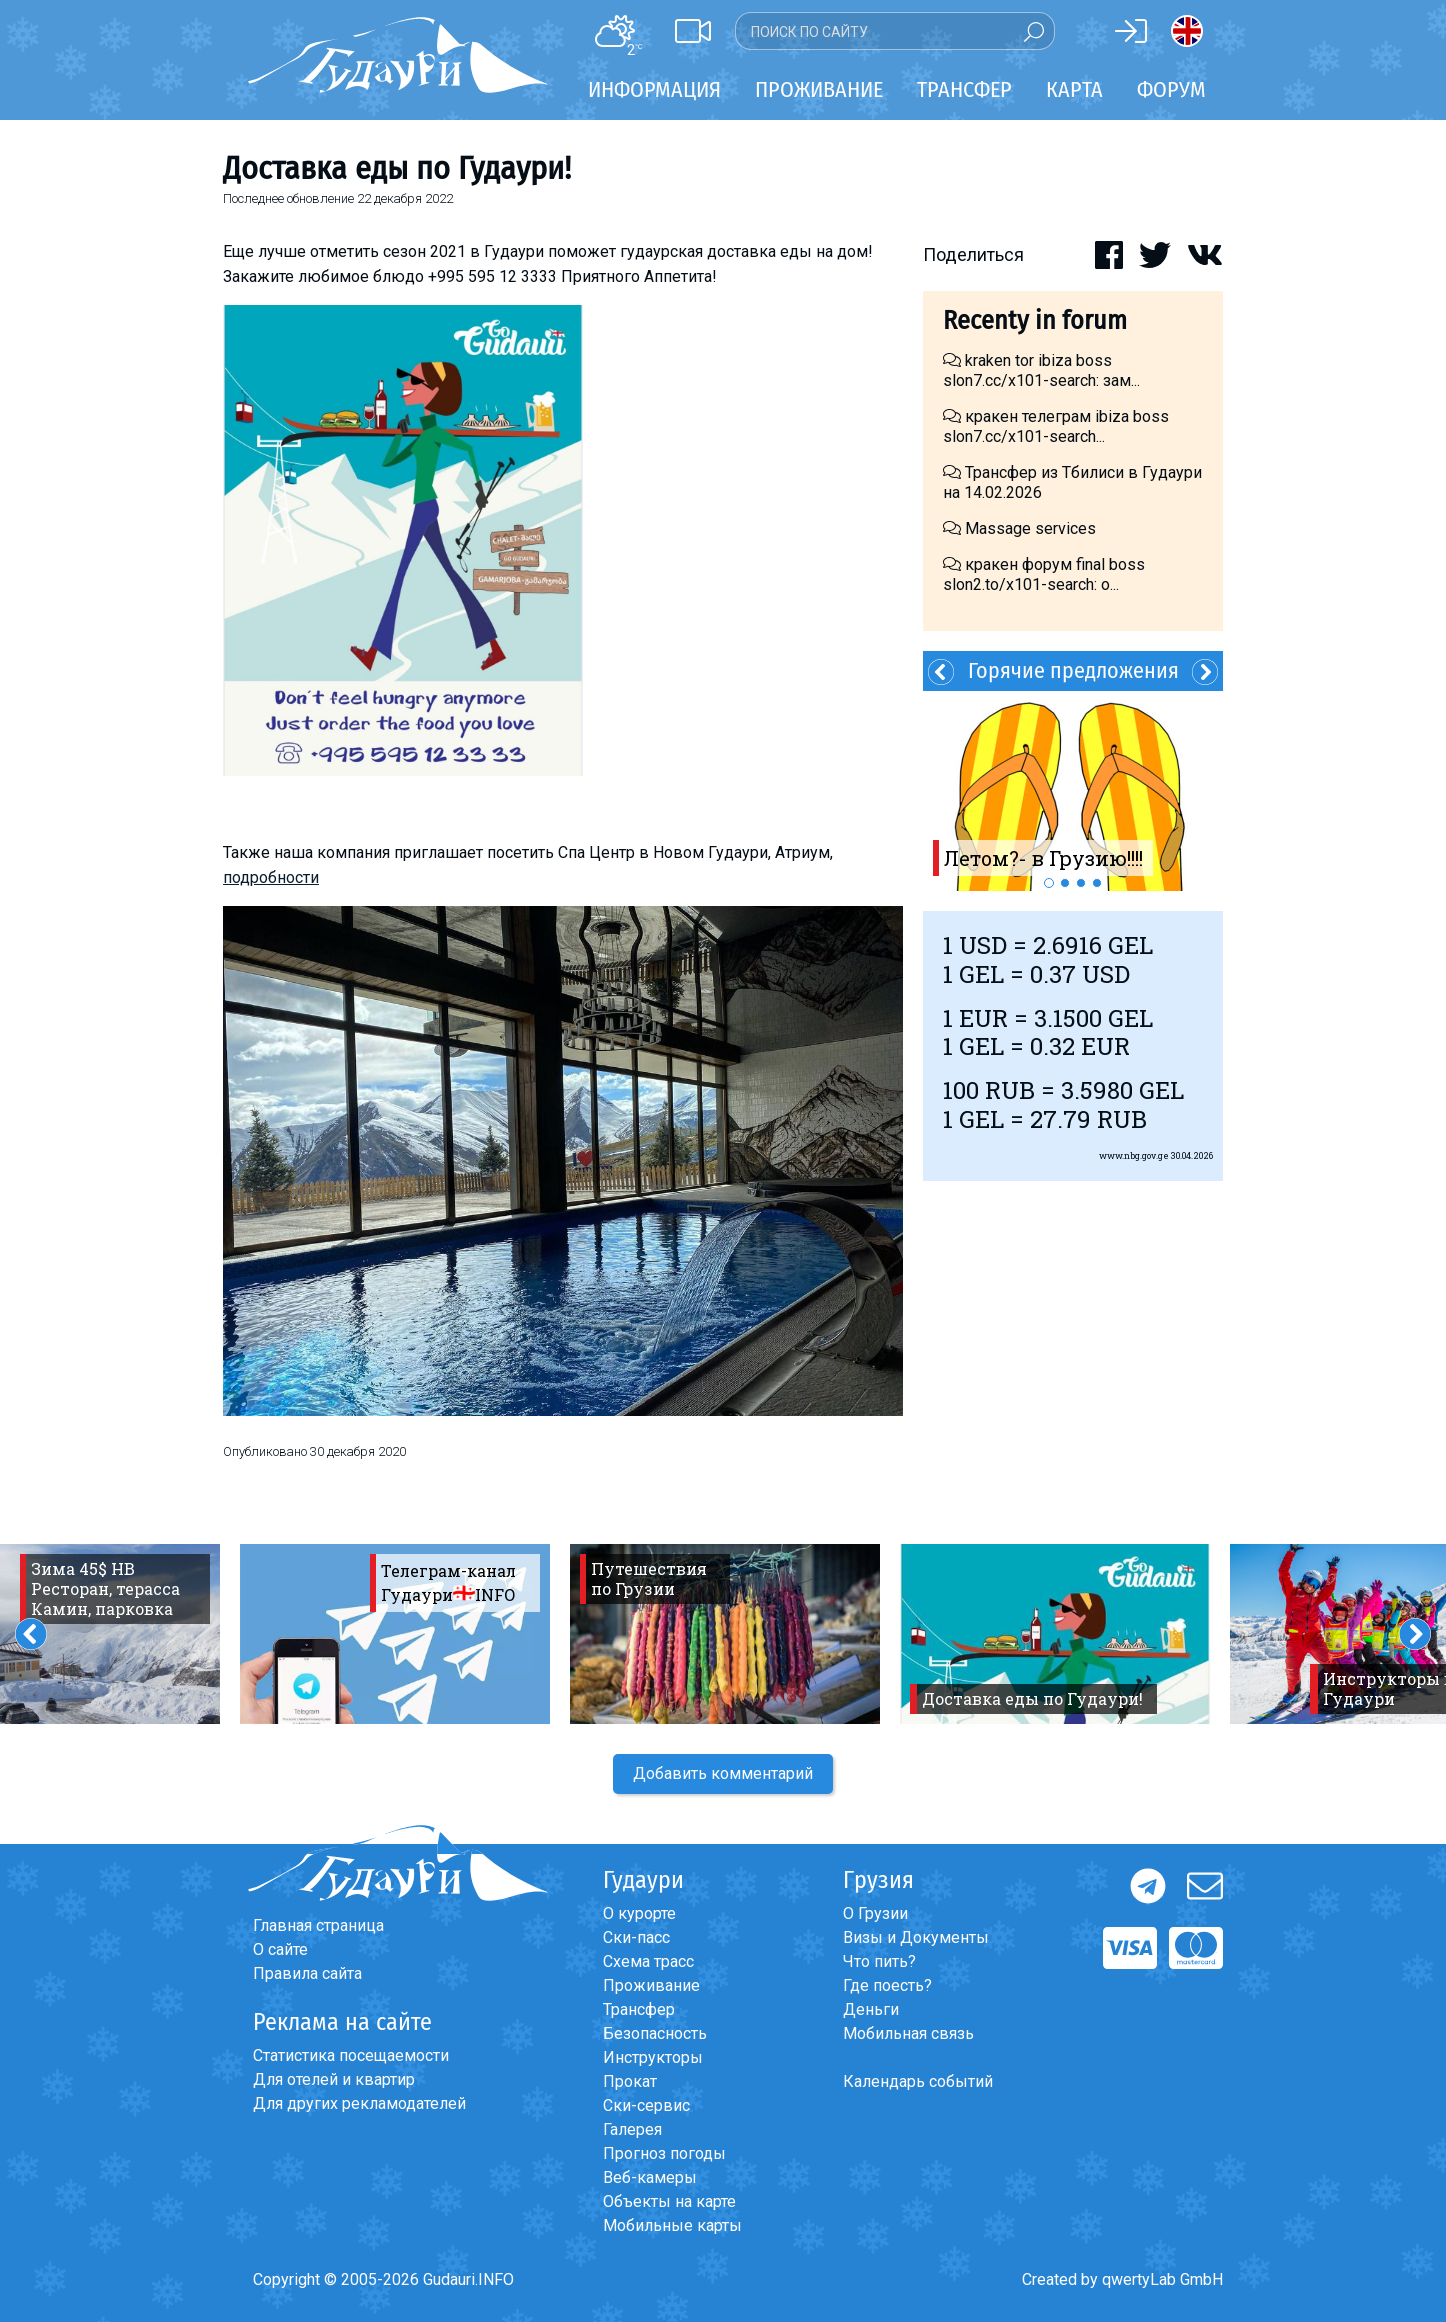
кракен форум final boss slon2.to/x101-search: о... (1044, 574)
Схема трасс (648, 1961)
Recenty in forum (1035, 320)
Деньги (871, 2009)
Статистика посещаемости (351, 2055)
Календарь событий (918, 2081)
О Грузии (875, 1913)
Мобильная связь (908, 2033)
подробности (271, 877)
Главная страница (318, 1925)
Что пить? (879, 1961)
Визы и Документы (916, 1937)
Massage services (1019, 528)
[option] (1073, 791)
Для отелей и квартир (334, 2079)
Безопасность (655, 2033)
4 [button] (1097, 883)
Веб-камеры (650, 2177)
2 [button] (1065, 883)
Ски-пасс (636, 1937)
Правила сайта (307, 1973)
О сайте (280, 1949)
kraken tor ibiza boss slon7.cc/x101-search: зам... (1041, 370)
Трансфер (639, 2009)
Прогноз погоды (664, 2153)
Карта (1074, 89)
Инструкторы (653, 2057)
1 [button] (1049, 883)
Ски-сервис (646, 2105)
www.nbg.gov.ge (1134, 1155)
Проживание (651, 1985)
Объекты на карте (669, 2201)
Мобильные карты (672, 2225)
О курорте (639, 1913)
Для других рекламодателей (359, 2103)
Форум (1171, 89)
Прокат (630, 2081)
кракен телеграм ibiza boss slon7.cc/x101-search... (1056, 426)
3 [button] (1081, 883)
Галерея (632, 2129)
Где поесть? (887, 1985)
